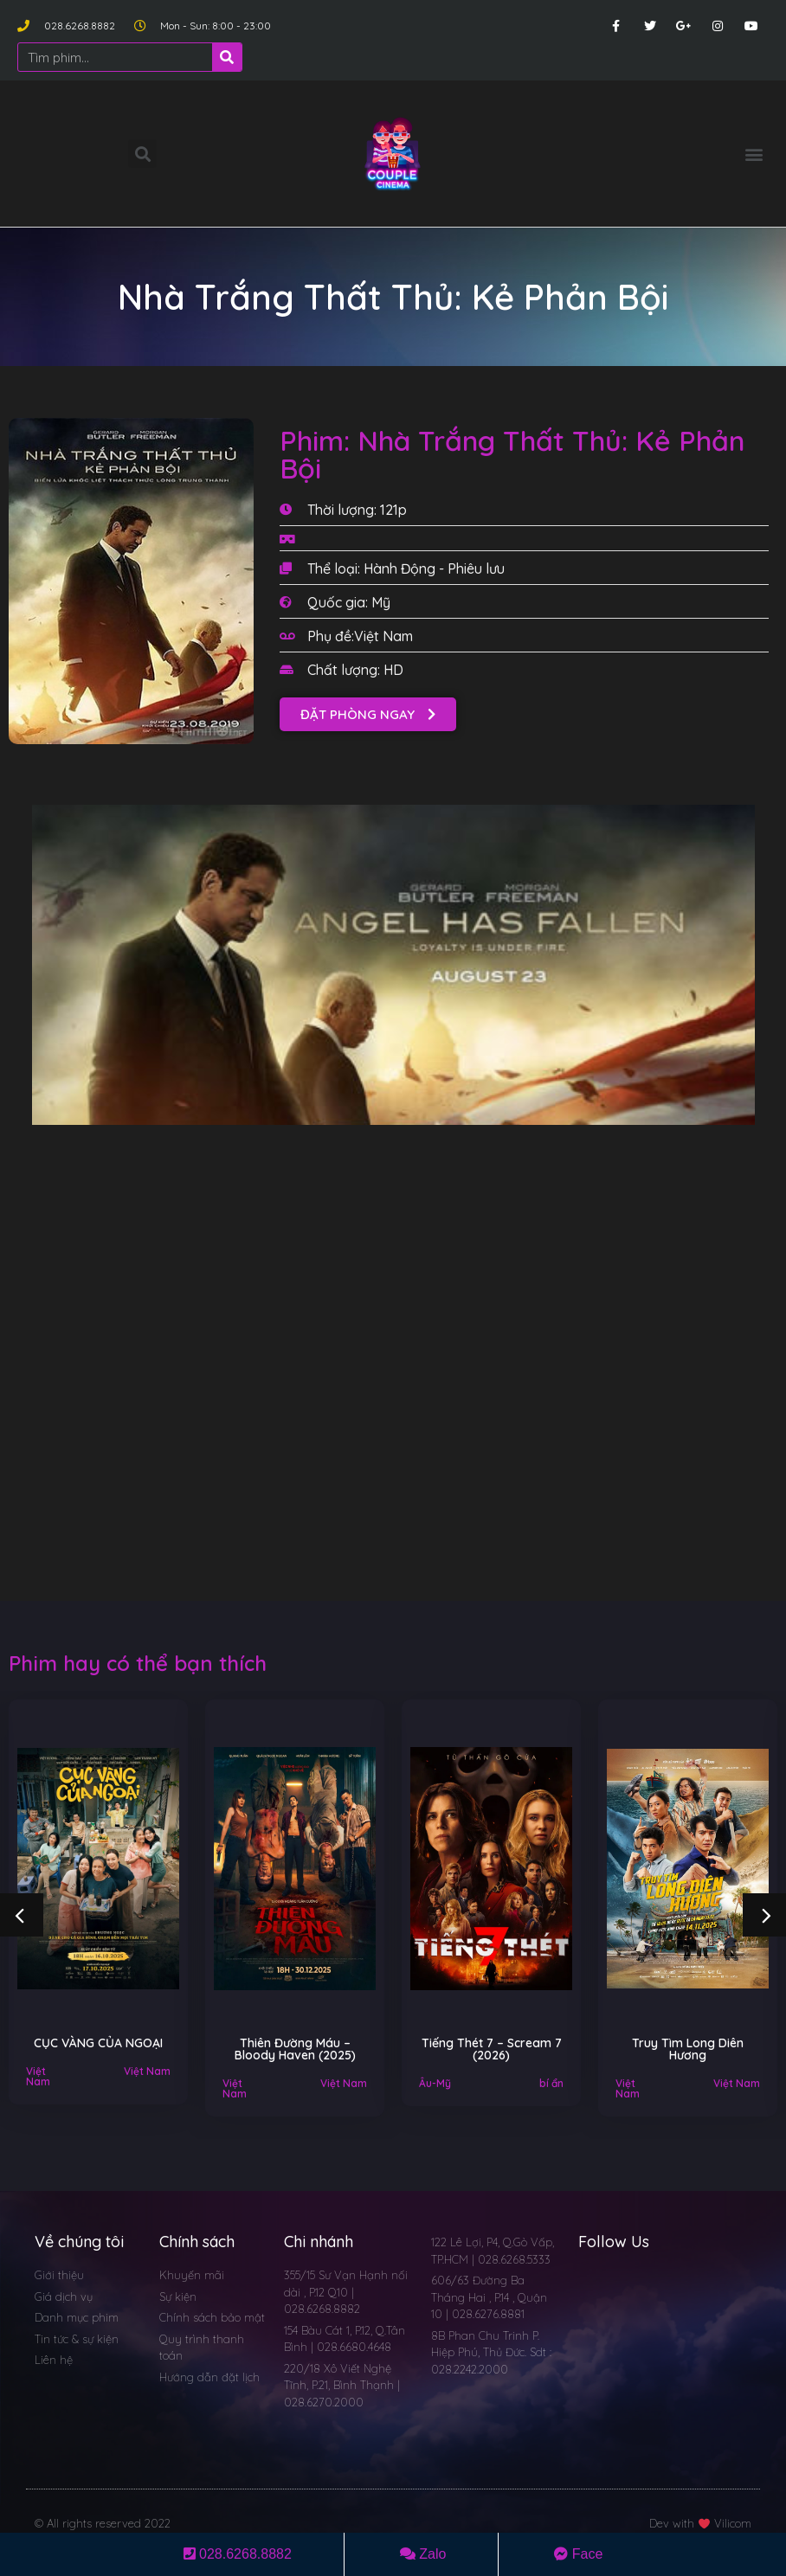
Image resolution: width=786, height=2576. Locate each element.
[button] (754, 153)
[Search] (227, 57)
